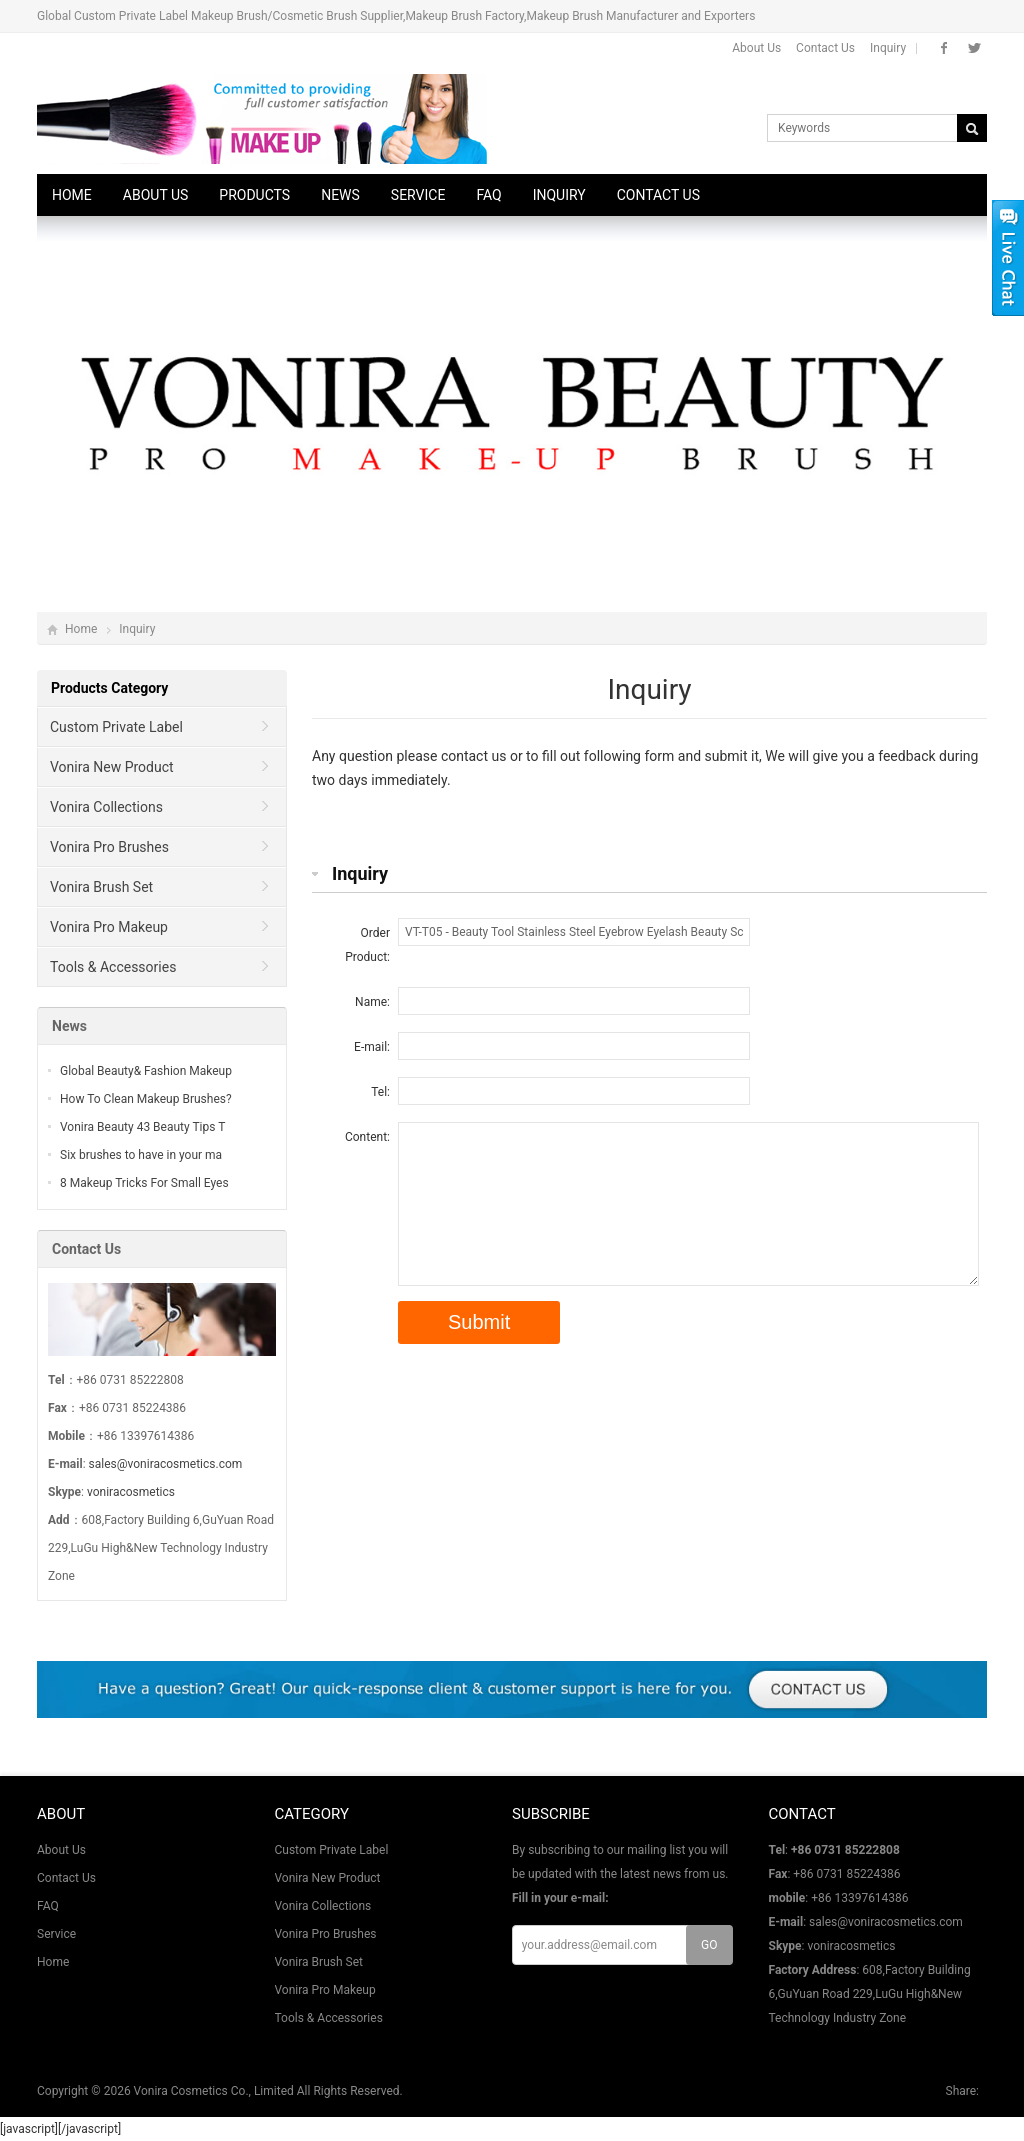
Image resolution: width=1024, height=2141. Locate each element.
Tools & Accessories (113, 967)
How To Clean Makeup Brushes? (146, 1099)
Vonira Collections (106, 807)
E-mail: (372, 1047)
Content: (367, 1137)
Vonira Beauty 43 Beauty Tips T (142, 1127)
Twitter (974, 48)
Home (72, 195)
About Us (756, 48)
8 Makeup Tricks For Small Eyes (144, 1183)
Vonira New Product (112, 767)
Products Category (109, 688)
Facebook (944, 48)
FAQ (488, 195)
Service (418, 195)
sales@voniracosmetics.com (166, 1464)
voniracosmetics (131, 1492)
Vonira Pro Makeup (109, 927)
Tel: (380, 1092)
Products (254, 195)
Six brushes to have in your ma (141, 1155)
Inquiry (888, 48)
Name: (372, 1002)
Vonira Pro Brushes (109, 847)
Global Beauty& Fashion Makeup (146, 1071)
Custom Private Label (116, 727)
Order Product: (367, 945)
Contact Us (825, 48)
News (340, 195)
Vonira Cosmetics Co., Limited (214, 2091)
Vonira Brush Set (101, 887)
